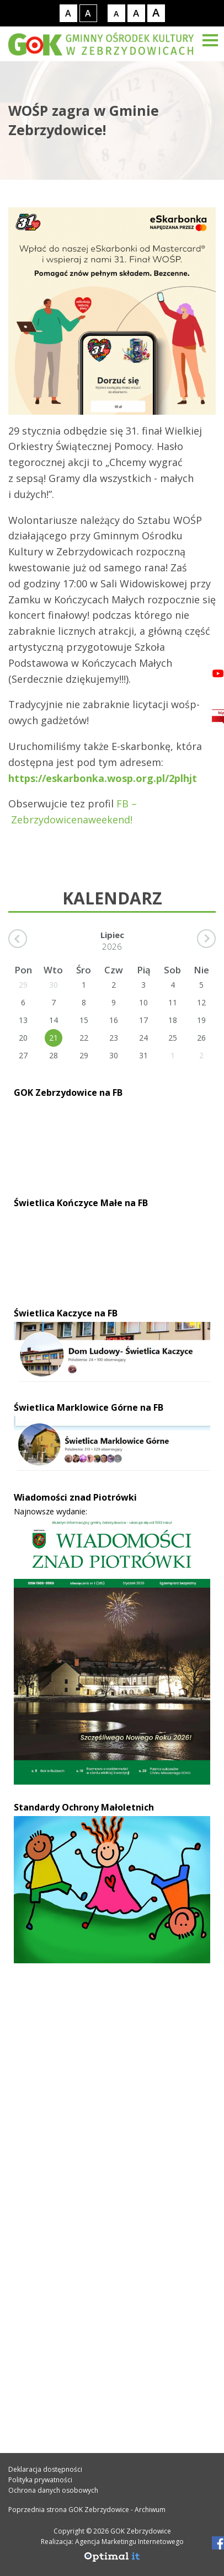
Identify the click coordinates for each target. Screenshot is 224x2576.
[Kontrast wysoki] (88, 13)
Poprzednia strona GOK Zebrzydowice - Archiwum (87, 2509)
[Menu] (210, 40)
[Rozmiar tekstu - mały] (116, 13)
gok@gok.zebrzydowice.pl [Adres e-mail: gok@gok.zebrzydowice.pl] (83, 2203)
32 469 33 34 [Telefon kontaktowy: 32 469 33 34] (51, 2179)
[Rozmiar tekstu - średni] (136, 13)
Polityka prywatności (40, 2479)
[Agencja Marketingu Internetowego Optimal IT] (112, 2559)
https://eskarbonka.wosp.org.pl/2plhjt (102, 778)
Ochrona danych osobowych (53, 2490)
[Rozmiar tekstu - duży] (156, 13)
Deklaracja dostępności (45, 2469)
